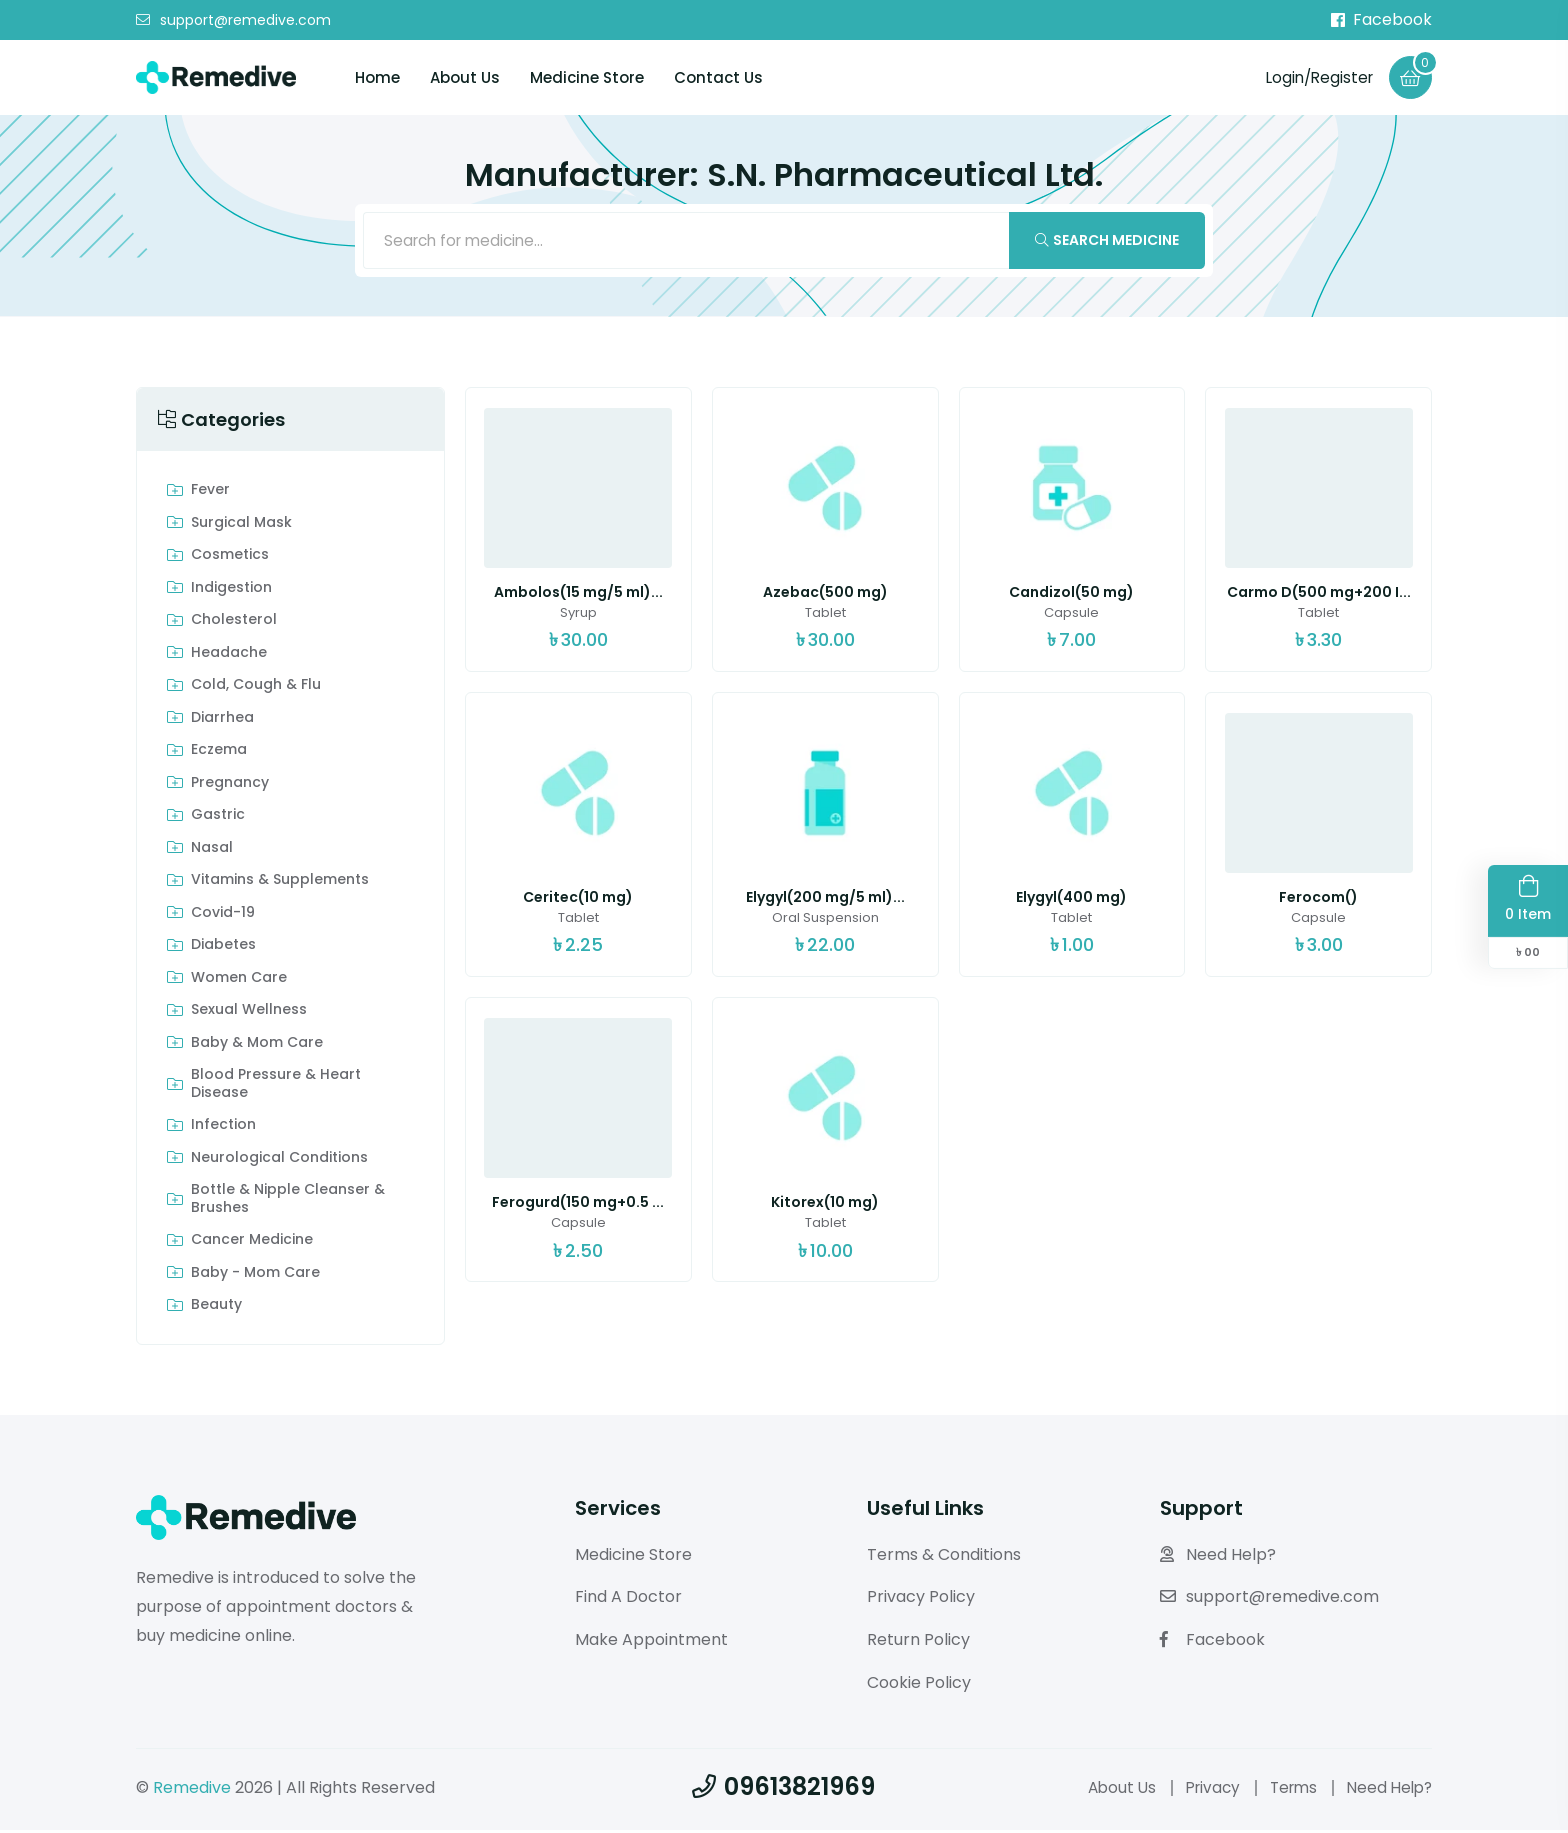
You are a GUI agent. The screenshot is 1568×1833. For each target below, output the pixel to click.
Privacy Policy (921, 1600)
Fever (210, 494)
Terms (1286, 1790)
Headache (229, 656)
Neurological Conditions (279, 1161)
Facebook (1381, 20)
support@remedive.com (233, 21)
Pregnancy (230, 786)
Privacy (1202, 1790)
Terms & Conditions (944, 1557)
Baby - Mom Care (255, 1276)
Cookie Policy (919, 1685)
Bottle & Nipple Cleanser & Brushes (288, 1202)
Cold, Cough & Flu (256, 689)
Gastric (218, 819)
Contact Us (718, 78)
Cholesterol (234, 624)
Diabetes (223, 949)
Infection (223, 1129)
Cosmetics (230, 559)
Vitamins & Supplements (280, 884)
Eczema (219, 754)
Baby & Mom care (257, 1046)
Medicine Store (587, 78)
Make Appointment (651, 1643)
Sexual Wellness (249, 1014)
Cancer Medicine (252, 1244)
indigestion (231, 591)
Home (377, 78)
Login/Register (1314, 77)
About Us (465, 78)
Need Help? (1218, 1557)
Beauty (216, 1309)
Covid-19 (223, 916)
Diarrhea (222, 721)
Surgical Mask (241, 526)
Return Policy (918, 1643)
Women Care (239, 981)
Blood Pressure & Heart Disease (276, 1087)
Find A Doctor (628, 1600)
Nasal (212, 851)
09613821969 (783, 1789)
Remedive (192, 1790)
